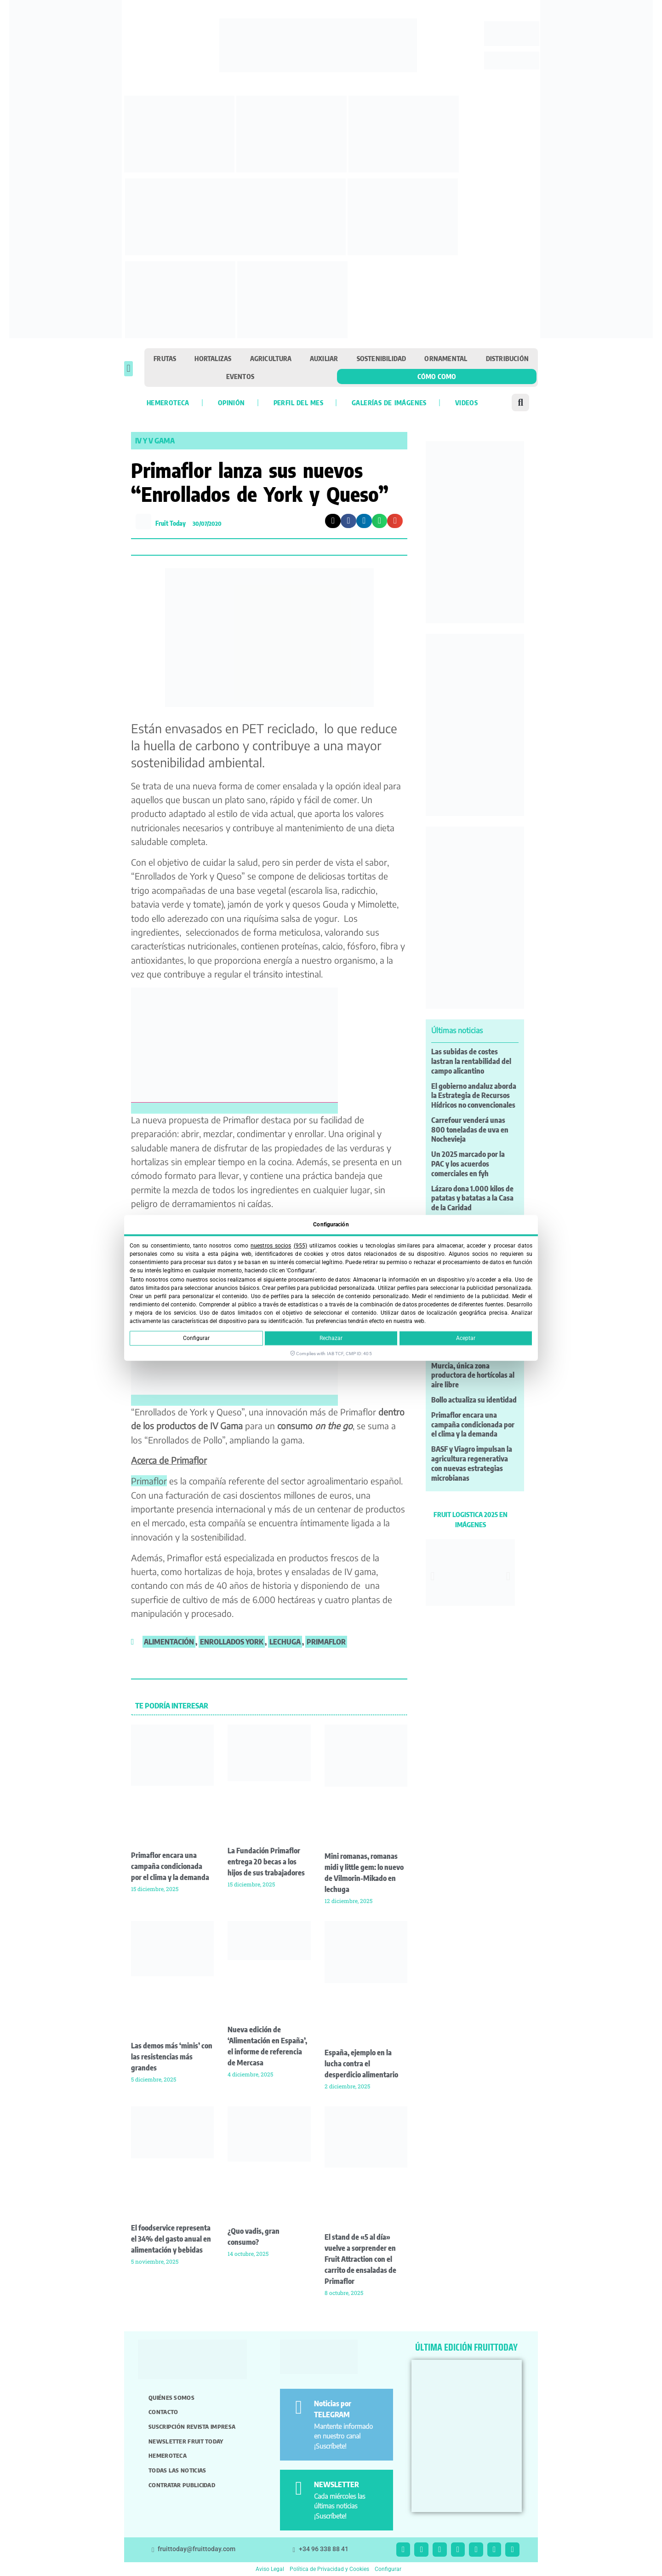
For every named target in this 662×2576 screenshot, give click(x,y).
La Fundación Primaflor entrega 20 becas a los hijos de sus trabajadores (266, 1861)
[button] (128, 368)
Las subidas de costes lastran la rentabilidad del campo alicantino (471, 1061)
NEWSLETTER (336, 2484)
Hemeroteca (168, 402)
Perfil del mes (298, 402)
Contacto (163, 2411)
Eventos (240, 376)
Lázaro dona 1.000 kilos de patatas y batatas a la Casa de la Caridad (472, 1198)
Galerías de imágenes (389, 402)
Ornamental (445, 358)
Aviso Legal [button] (270, 2569)
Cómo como (437, 376)
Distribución (507, 358)
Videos (466, 402)
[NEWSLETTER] (298, 2488)
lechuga (285, 1641)
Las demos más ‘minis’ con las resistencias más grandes (171, 2056)
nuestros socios (271, 1245)
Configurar (196, 1338)
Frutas (165, 358)
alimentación (169, 1641)
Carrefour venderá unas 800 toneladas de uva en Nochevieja (469, 1130)
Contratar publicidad (181, 2485)
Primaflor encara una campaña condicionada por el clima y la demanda (170, 1866)
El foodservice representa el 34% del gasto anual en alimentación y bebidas (171, 2238)
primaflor (326, 1641)
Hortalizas (212, 358)
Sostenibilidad (381, 358)
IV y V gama (155, 440)
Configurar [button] (388, 2569)
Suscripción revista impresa (191, 2426)
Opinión (231, 402)
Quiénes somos (171, 2397)
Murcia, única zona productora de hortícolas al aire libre (472, 1375)
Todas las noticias (177, 2470)
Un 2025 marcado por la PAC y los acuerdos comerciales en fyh (468, 1164)
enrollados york (231, 1641)
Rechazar (331, 1338)
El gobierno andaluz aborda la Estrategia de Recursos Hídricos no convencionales (473, 1095)
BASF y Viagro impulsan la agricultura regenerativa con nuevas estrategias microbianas (471, 1463)
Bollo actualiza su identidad (474, 1399)
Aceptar (465, 1338)
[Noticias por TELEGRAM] (298, 2407)
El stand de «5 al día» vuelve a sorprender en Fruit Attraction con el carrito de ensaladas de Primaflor (360, 2259)
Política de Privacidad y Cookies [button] (329, 2569)
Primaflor (149, 1480)
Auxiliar (324, 358)
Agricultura (270, 358)
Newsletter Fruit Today (185, 2441)
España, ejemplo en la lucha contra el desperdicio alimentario (361, 2063)
